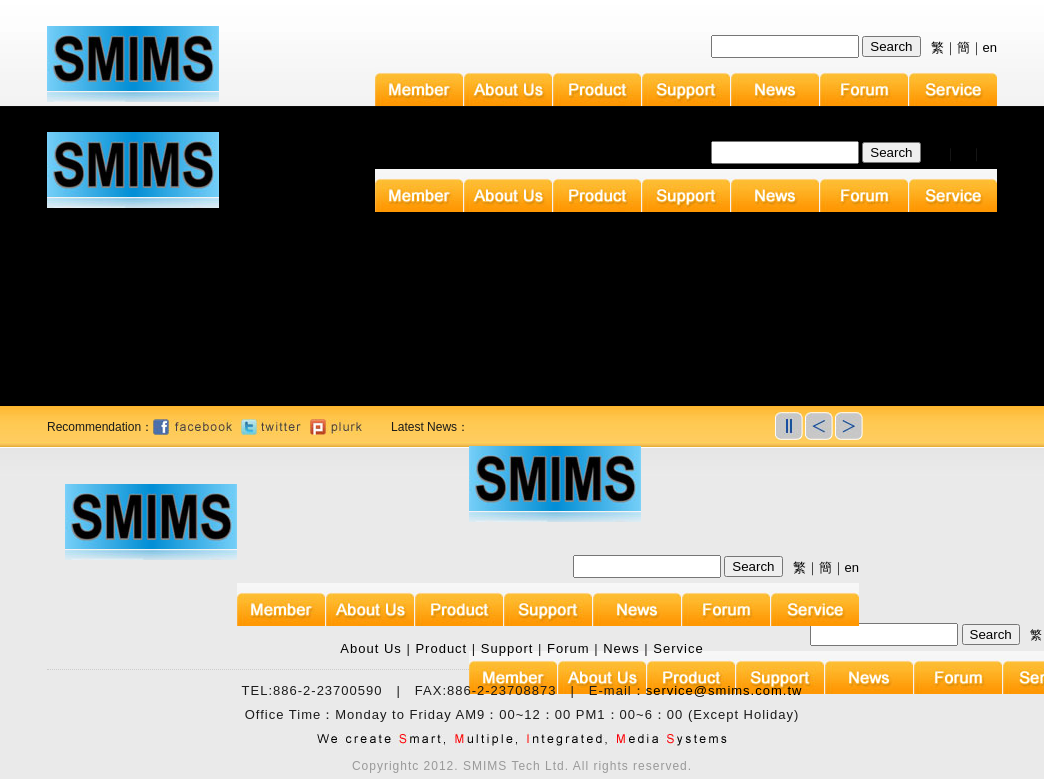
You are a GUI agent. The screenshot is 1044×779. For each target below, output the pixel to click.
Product (441, 648)
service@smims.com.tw (724, 690)
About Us (370, 648)
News (621, 648)
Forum (568, 648)
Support (507, 648)
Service (678, 648)
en (990, 47)
